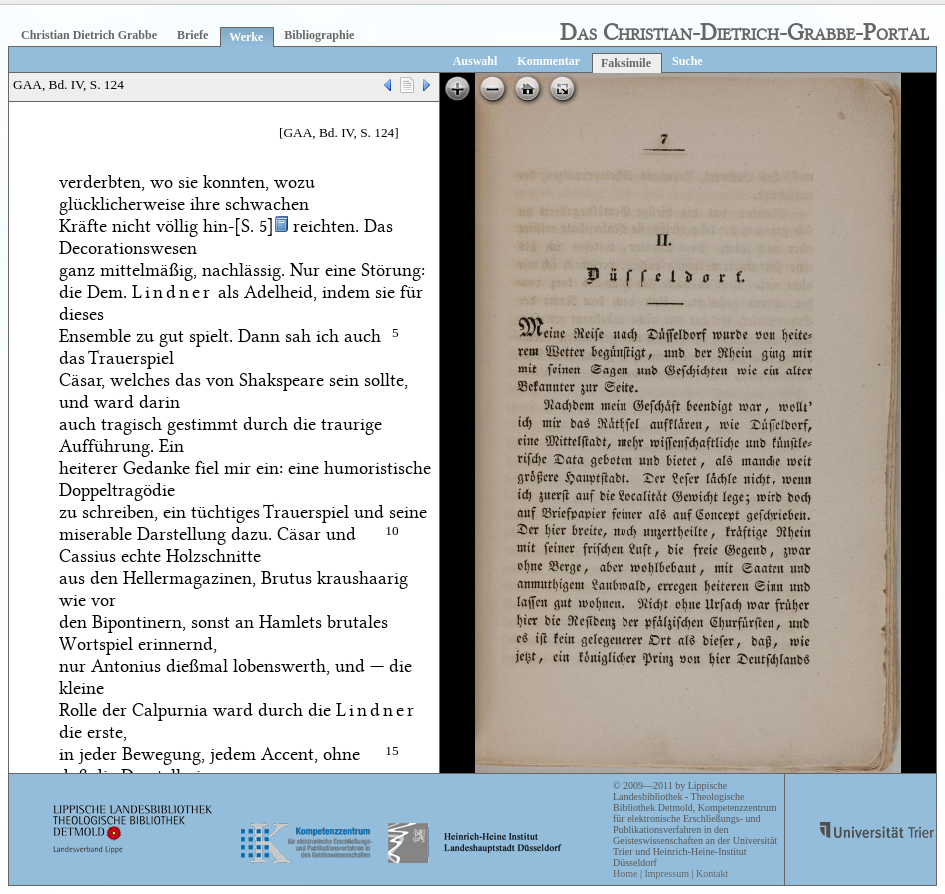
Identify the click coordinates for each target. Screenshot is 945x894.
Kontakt (712, 873)
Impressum (666, 873)
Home (625, 873)
